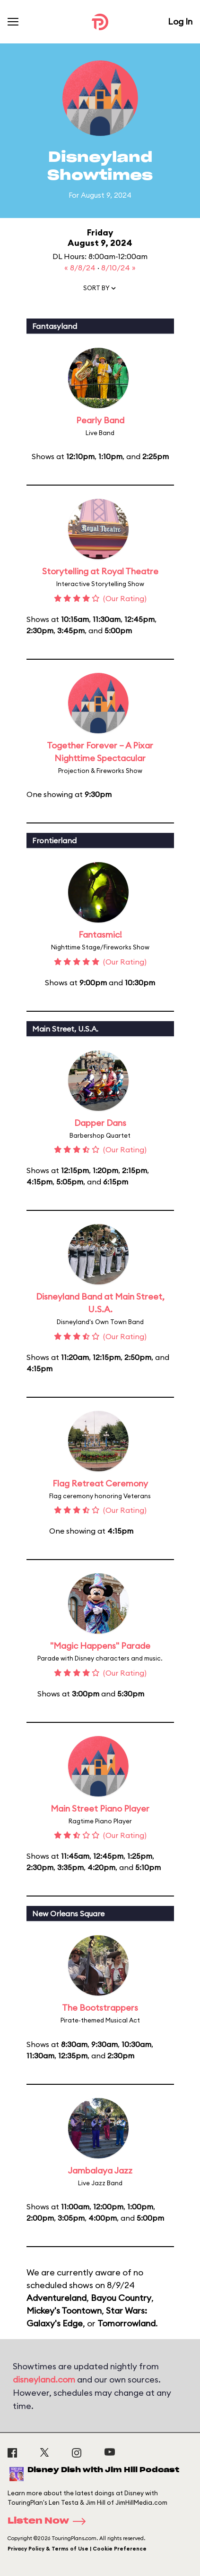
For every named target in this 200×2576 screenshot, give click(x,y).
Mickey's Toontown (64, 2310)
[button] (100, 290)
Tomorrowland (126, 2323)
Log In (180, 21)
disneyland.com (44, 2379)
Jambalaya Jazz (100, 2170)
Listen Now (50, 2521)
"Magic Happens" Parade (100, 1645)
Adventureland (56, 2297)
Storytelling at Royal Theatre (100, 571)
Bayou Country (121, 2297)
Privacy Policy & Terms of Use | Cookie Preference (77, 2548)
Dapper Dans (100, 1122)
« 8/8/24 (80, 267)
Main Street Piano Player (100, 1808)
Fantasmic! (100, 934)
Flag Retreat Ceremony (100, 1483)
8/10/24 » (118, 267)
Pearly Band (100, 420)
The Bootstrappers (100, 2007)
